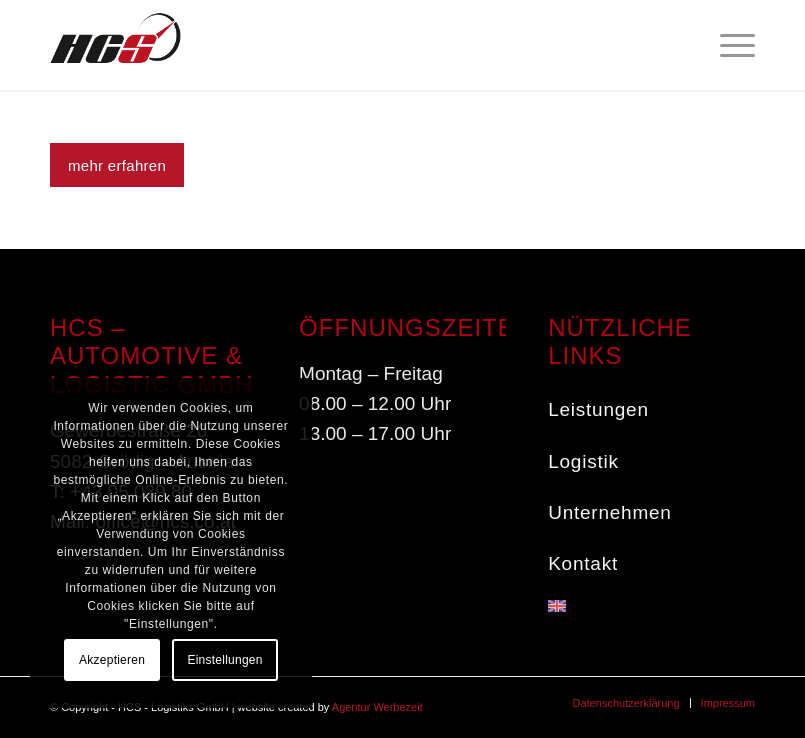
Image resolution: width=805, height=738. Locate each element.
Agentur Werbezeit (377, 707)
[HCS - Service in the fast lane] (115, 45)
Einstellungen (224, 660)
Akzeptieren (112, 660)
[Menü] (727, 45)
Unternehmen (609, 512)
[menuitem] (727, 45)
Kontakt (583, 563)
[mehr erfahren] (117, 165)
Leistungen (598, 409)
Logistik (583, 461)
